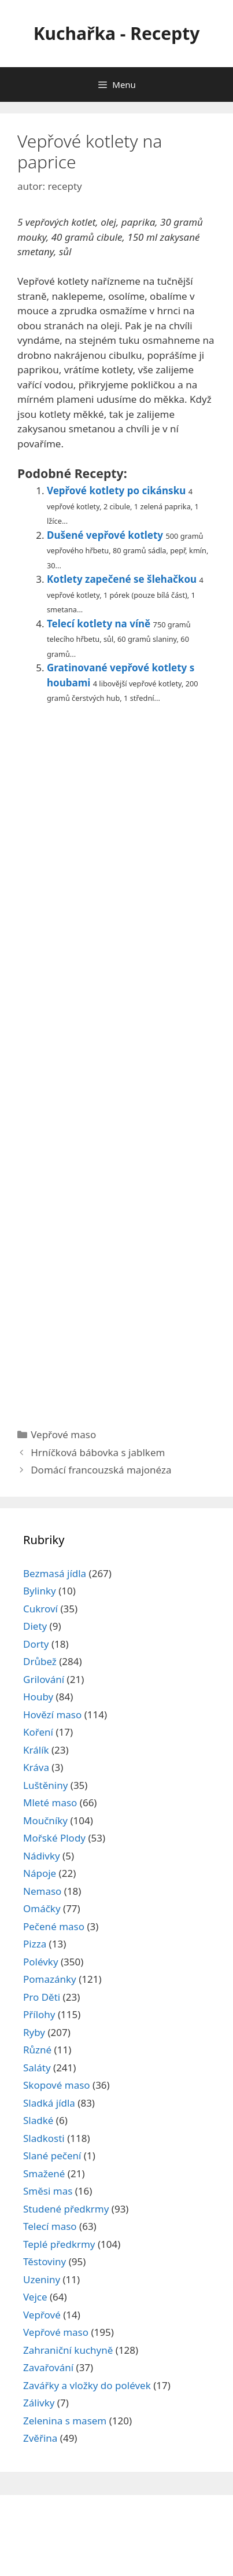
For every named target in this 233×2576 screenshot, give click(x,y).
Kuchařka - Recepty (117, 33)
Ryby (34, 2032)
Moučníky (45, 1820)
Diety (35, 1626)
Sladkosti (44, 2138)
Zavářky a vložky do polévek (87, 2385)
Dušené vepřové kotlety (105, 535)
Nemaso (42, 1891)
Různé (37, 2049)
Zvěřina (40, 2438)
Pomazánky (49, 1979)
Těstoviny (44, 2261)
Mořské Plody (54, 1837)
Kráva (36, 1767)
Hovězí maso (52, 1714)
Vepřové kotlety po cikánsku (116, 490)
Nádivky (41, 1855)
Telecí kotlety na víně (98, 623)
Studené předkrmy (66, 2208)
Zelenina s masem (64, 2420)
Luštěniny (45, 1785)
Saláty (37, 2067)
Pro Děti (41, 1997)
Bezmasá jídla (54, 1573)
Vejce (35, 2296)
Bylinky (39, 1590)
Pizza (34, 1943)
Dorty (36, 1644)
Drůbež (40, 1661)
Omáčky (42, 1908)
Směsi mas (47, 2190)
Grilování (43, 1679)
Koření (38, 1732)
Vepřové (42, 2314)
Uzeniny (41, 2279)
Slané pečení (52, 2155)
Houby (38, 1696)
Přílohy (39, 2014)
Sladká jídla (49, 2103)
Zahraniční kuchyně (68, 2350)
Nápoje (39, 1873)
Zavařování (48, 2367)
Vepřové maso (63, 1434)
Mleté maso (50, 1802)
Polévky (40, 1961)
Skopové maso (56, 2085)
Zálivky (38, 2402)
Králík (36, 1749)
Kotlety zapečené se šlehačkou (122, 579)
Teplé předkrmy (59, 2244)
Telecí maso (50, 2226)
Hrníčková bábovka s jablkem (98, 1452)
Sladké (38, 2120)
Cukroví (40, 1608)
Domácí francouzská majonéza (101, 1469)
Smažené (44, 2173)
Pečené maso (53, 1926)
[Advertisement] (116, 1060)
